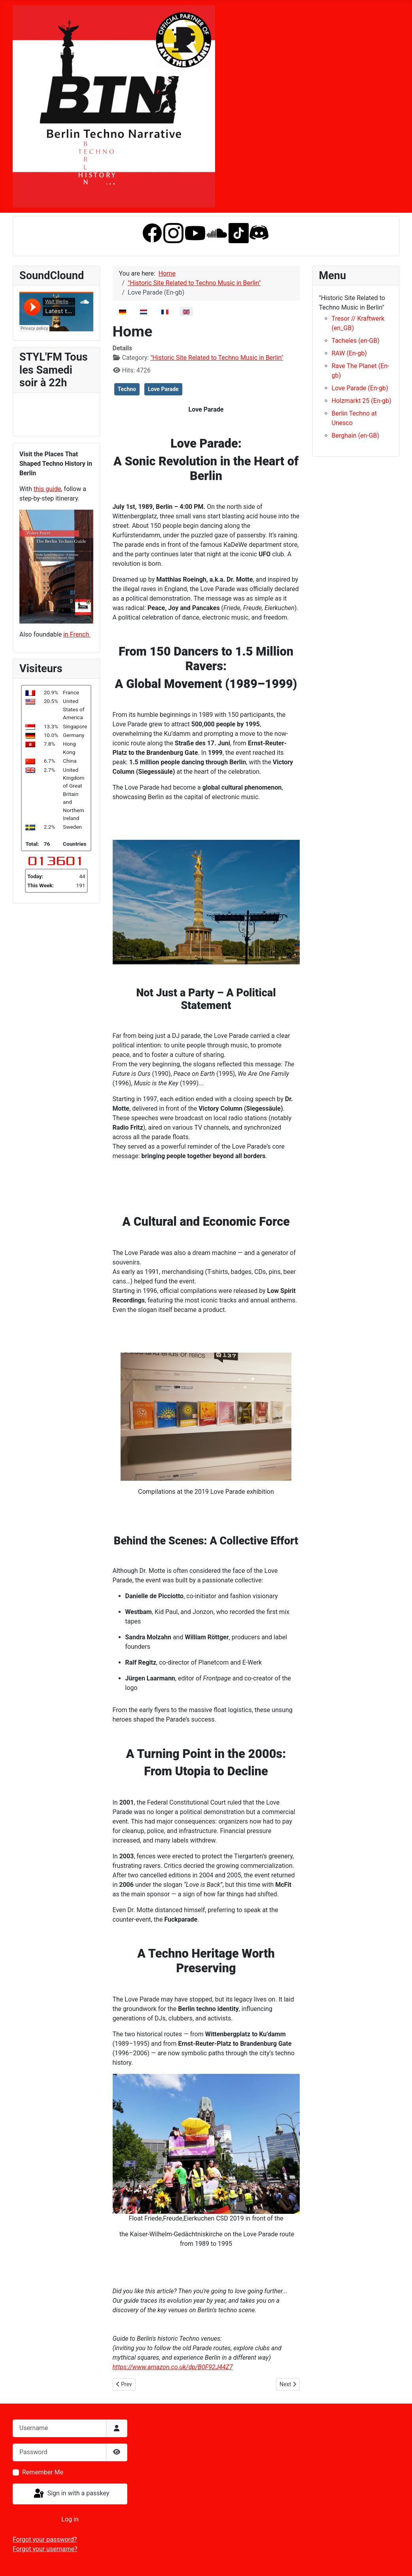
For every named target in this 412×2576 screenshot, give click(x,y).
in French (77, 634)
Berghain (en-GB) (356, 435)
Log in (69, 2519)
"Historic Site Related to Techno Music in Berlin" (216, 357)
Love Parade (163, 389)
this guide (47, 489)
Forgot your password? (45, 2539)
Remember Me (42, 2472)
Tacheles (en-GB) (356, 340)
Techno (127, 389)
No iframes (56, 311)
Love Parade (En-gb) (360, 388)
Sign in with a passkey (71, 2494)
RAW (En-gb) (349, 353)
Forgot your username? (45, 2549)
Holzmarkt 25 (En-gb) (361, 400)
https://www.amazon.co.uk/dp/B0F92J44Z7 (173, 2367)
